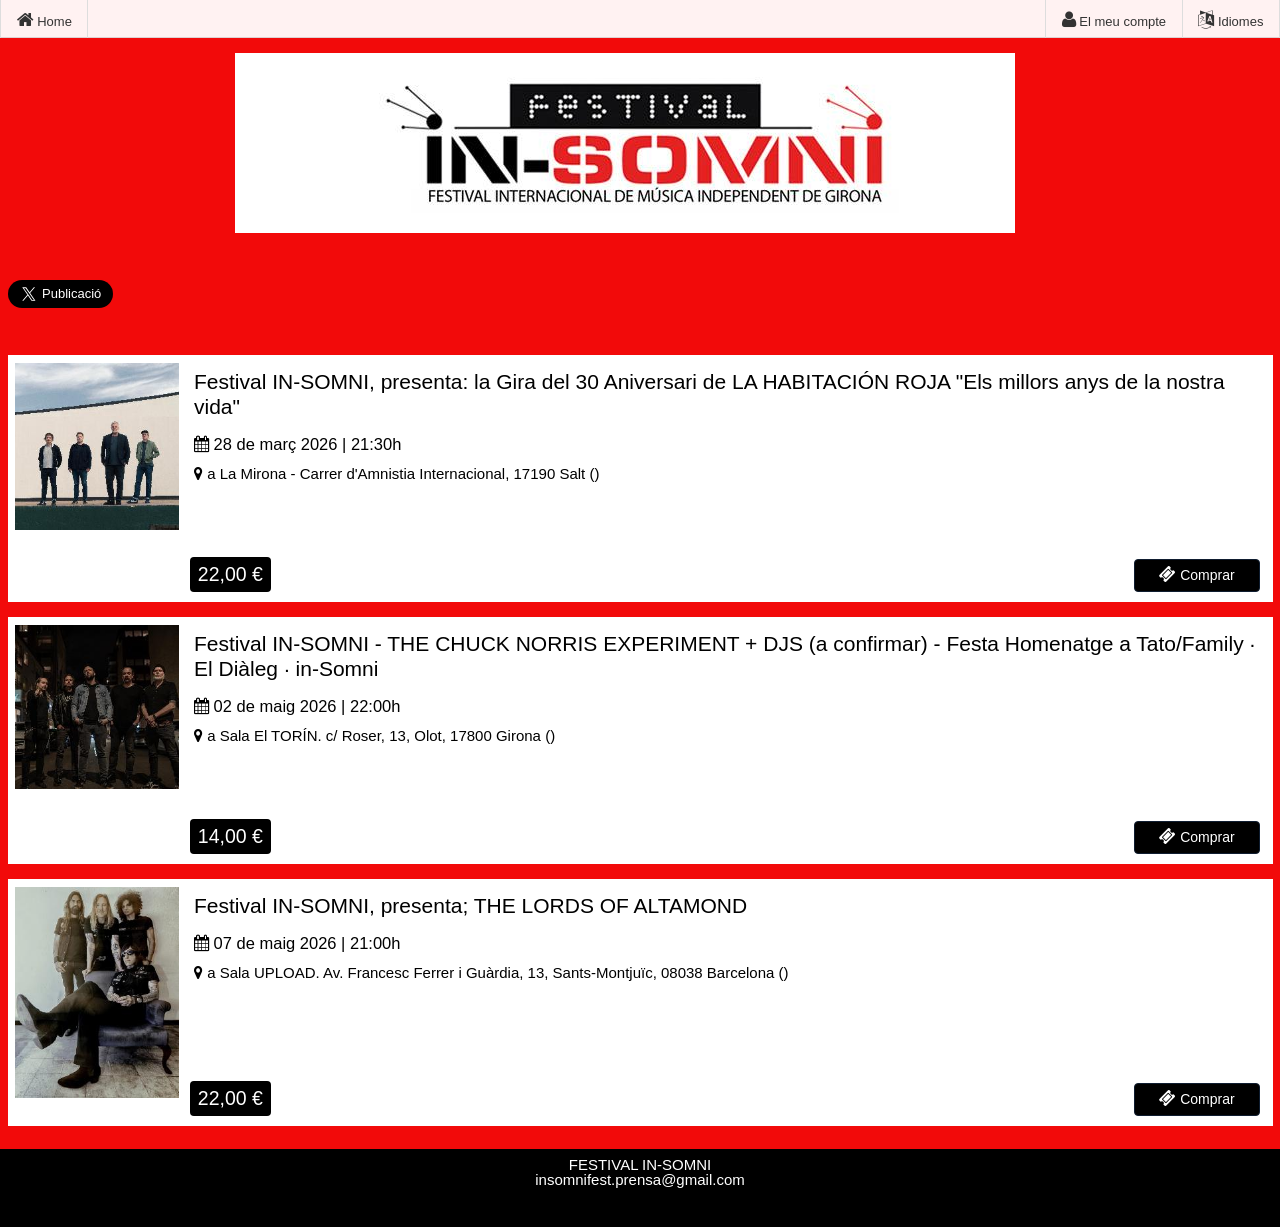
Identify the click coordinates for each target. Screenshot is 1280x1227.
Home (44, 20)
